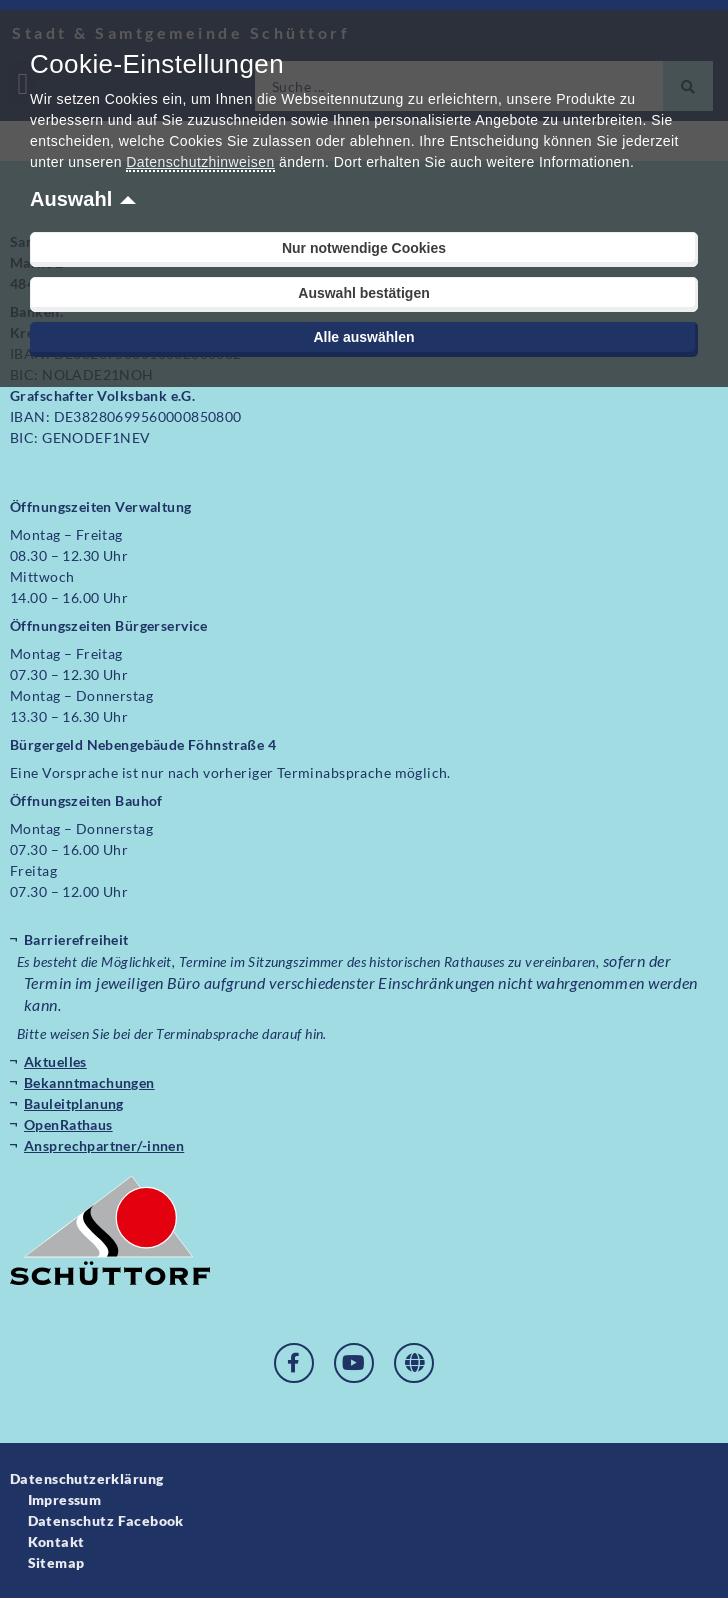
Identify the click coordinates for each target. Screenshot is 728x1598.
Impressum (65, 1499)
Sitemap (56, 1562)
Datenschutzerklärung (86, 1478)
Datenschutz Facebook (106, 1520)
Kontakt (56, 1541)
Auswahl (71, 199)
